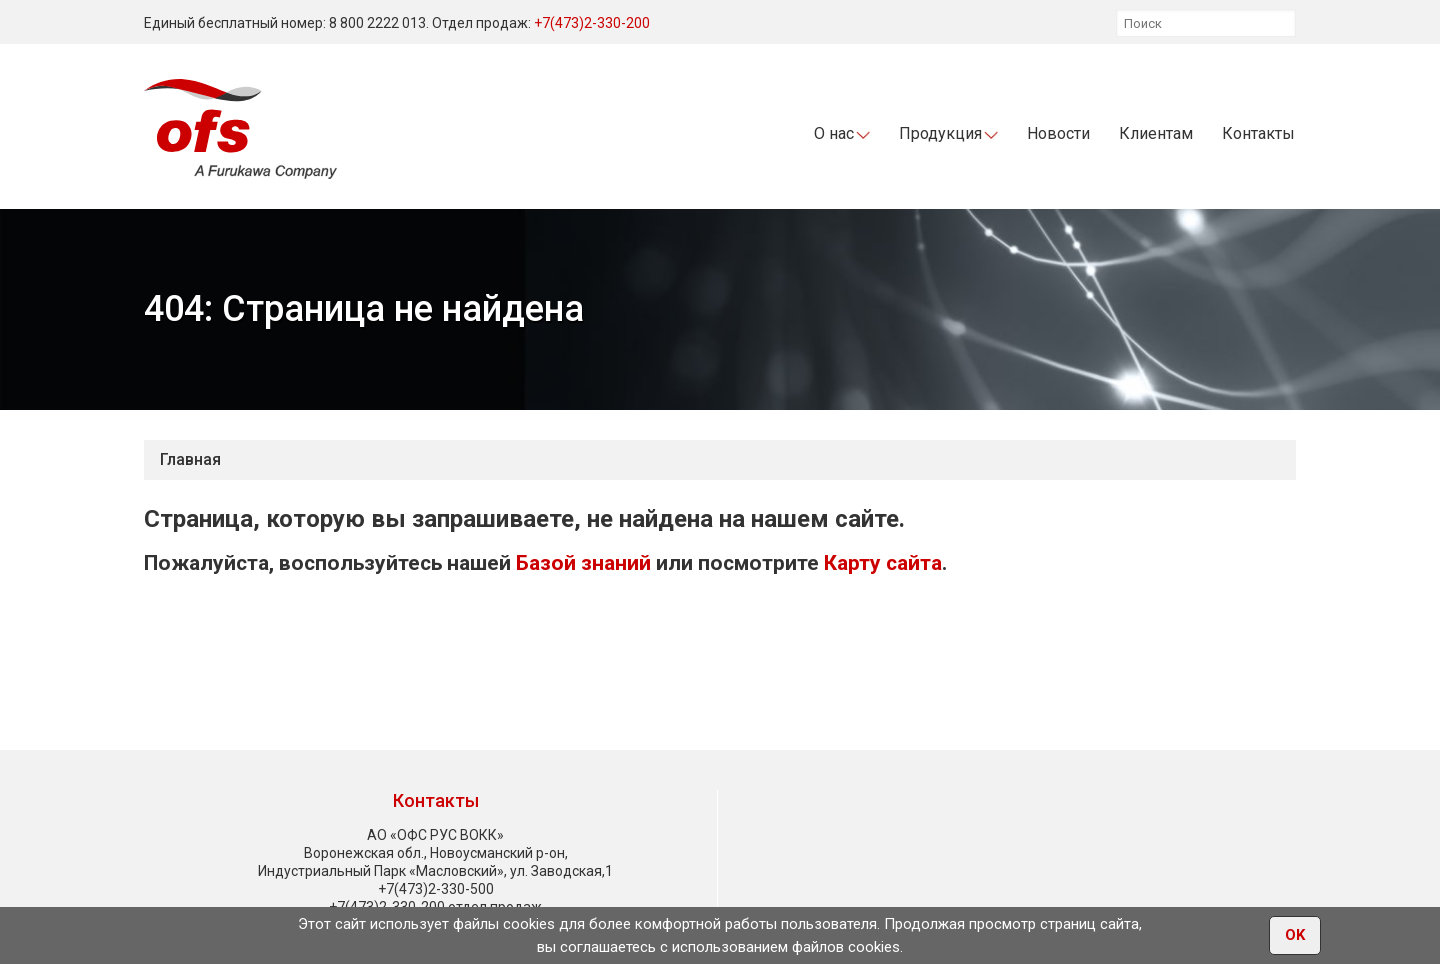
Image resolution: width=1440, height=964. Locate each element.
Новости (1058, 133)
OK (1295, 936)
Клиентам (1156, 133)
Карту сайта (883, 563)
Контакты (1258, 133)
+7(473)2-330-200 (592, 23)
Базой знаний (583, 563)
